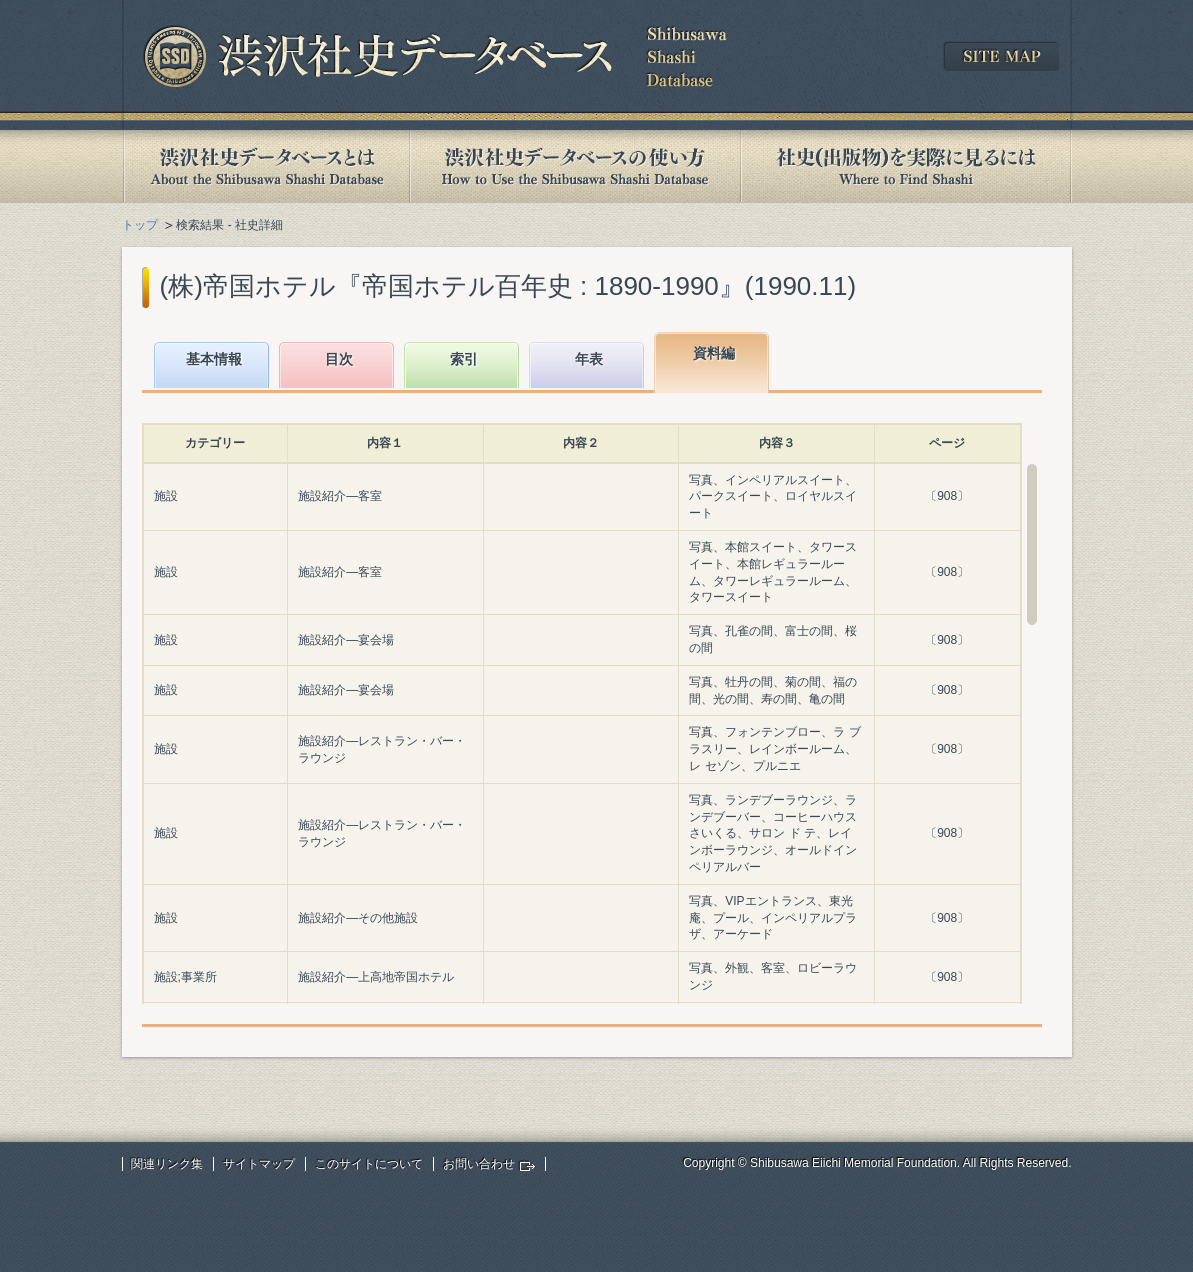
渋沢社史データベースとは (265, 166)
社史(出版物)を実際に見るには (906, 166)
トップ (140, 225)
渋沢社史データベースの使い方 (575, 166)
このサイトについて (369, 1164)
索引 (464, 359)
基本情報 (214, 359)
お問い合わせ (479, 1164)
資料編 (714, 353)
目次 (339, 359)
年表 (589, 359)
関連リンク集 (167, 1164)
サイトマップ (259, 1164)
